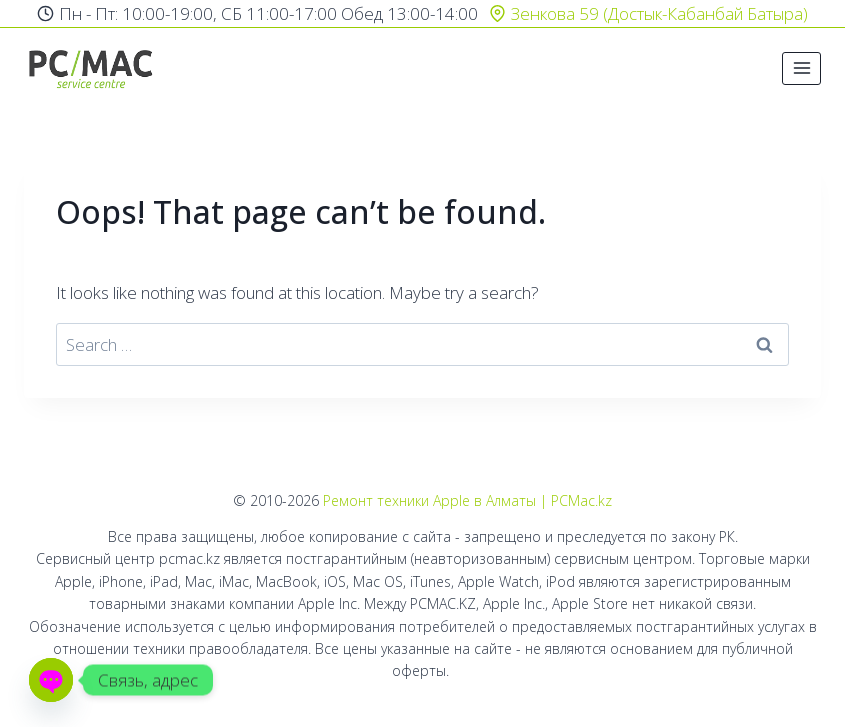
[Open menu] (801, 68)
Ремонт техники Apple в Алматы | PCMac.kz (467, 500)
